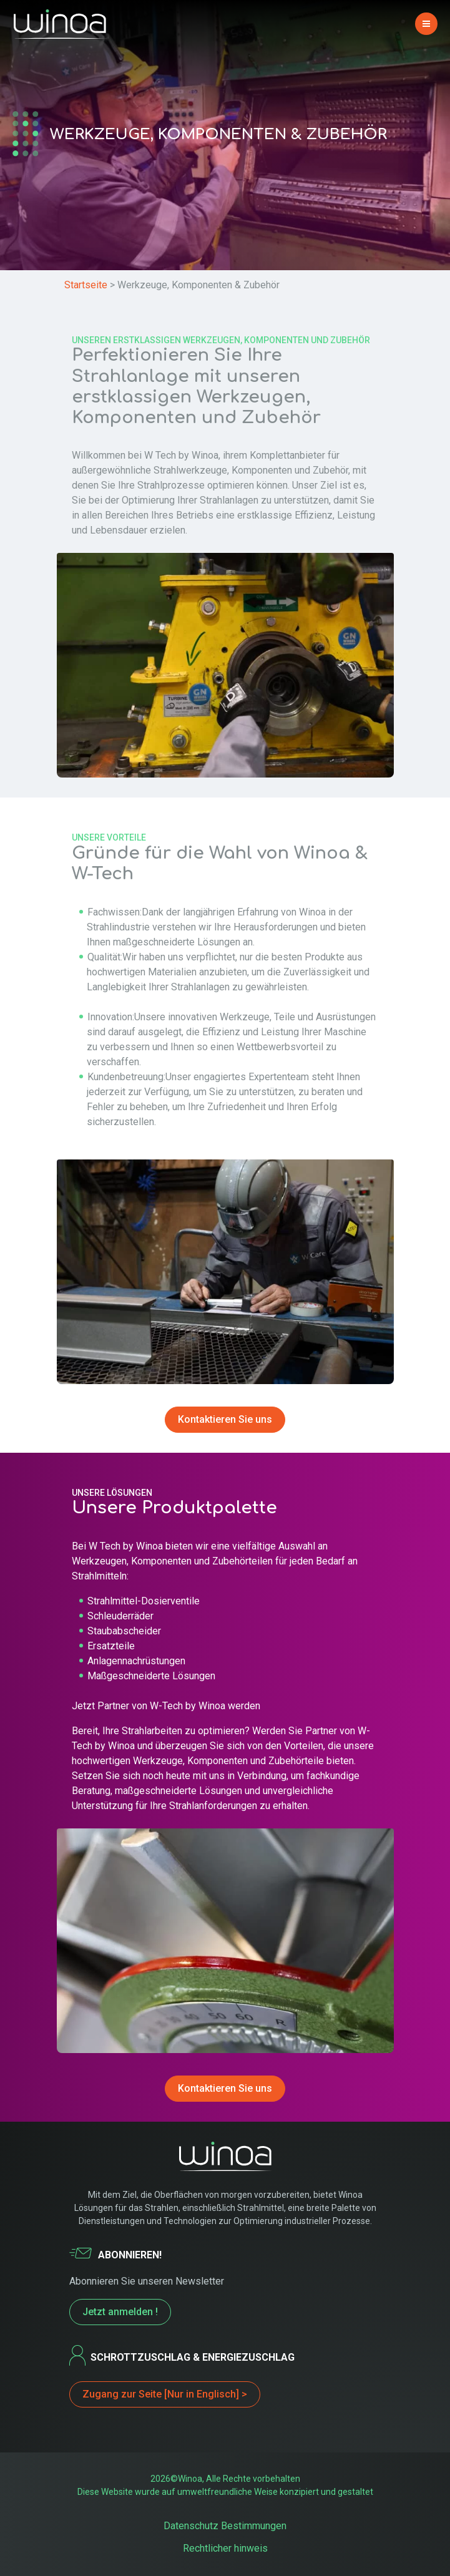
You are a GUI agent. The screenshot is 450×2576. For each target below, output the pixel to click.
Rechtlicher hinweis (225, 2548)
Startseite (85, 285)
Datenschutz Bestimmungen (225, 2526)
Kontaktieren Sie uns (225, 1419)
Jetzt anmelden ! (120, 2312)
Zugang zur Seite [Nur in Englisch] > (164, 2394)
